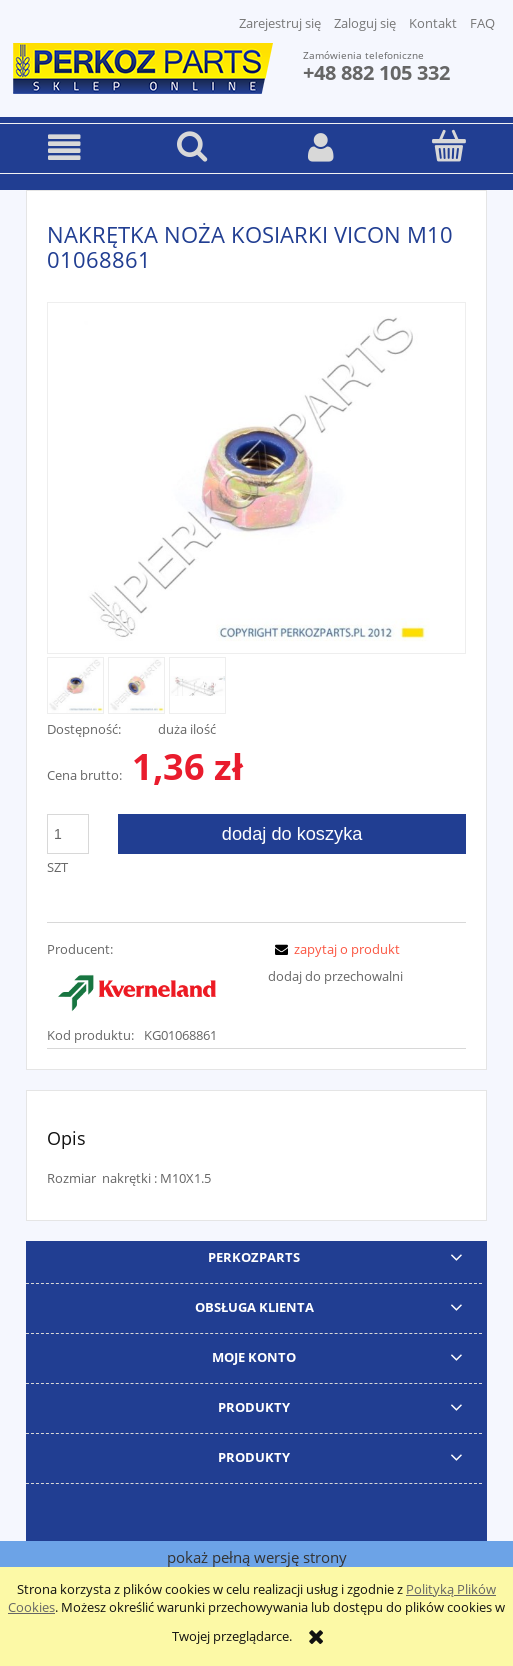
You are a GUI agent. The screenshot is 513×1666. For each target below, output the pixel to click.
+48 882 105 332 (376, 72)
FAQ (482, 23)
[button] (64, 147)
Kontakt (433, 23)
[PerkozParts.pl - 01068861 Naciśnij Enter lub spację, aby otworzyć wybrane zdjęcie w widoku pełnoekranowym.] (257, 480)
